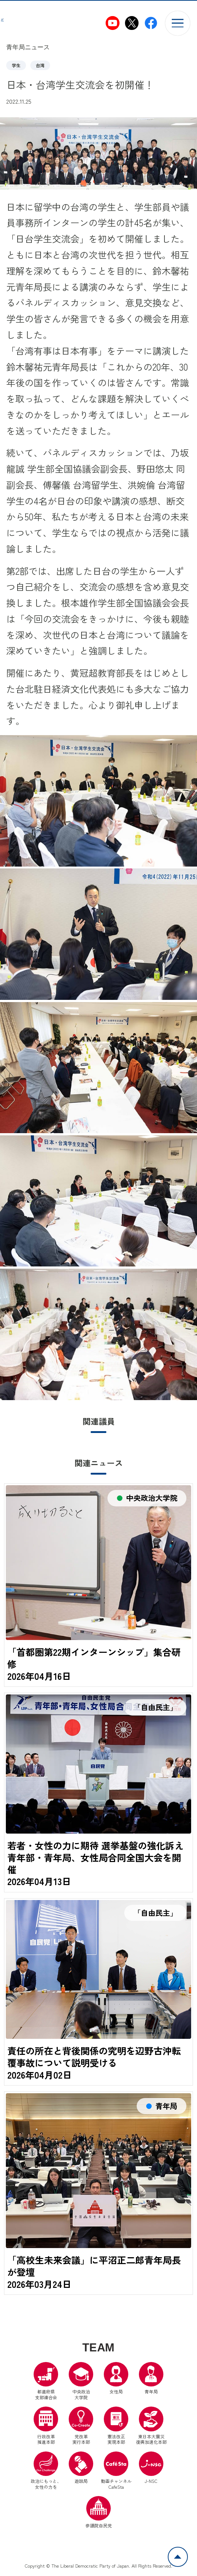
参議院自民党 (98, 2515)
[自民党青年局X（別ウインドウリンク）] (132, 23)
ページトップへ (187, 2551)
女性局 (116, 2381)
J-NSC (151, 2470)
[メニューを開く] (177, 23)
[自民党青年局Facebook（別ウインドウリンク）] (151, 23)
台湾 (40, 65)
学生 (16, 65)
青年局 (151, 2381)
